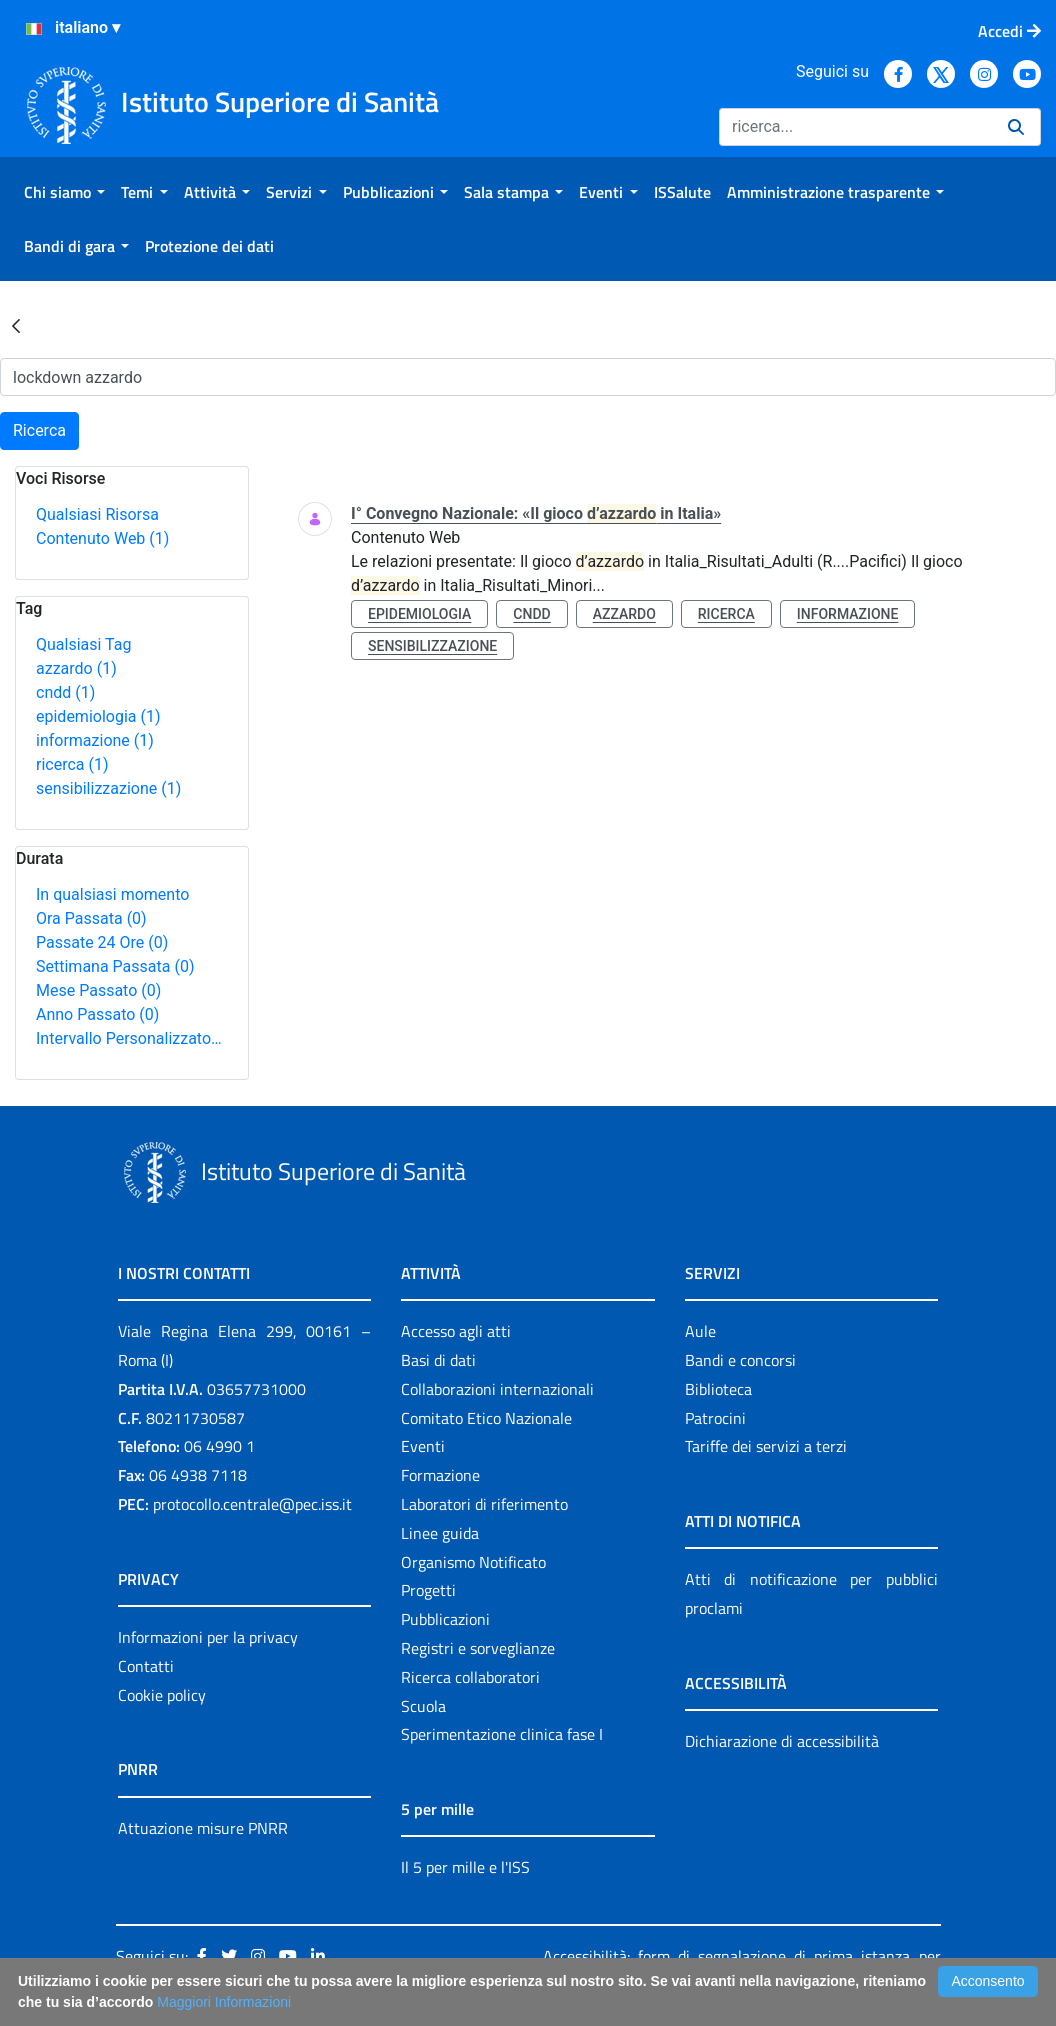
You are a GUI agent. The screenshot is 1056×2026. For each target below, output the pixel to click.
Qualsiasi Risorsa (97, 514)
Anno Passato (97, 1014)
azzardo (76, 668)
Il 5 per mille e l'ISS (465, 1867)
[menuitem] (64, 192)
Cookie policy (162, 1695)
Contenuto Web (102, 538)
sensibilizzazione (108, 788)
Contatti (146, 1666)
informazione (95, 740)
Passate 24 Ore (102, 942)
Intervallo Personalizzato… (129, 1038)
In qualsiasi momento (112, 894)
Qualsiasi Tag (83, 644)
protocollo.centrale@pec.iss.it (252, 1504)
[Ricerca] (855, 127)
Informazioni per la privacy (208, 1637)
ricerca (72, 764)
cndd (65, 692)
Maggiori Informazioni (224, 2002)
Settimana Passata (115, 966)
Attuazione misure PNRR (203, 1828)
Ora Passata (91, 918)
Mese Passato (98, 990)
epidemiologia (98, 716)
